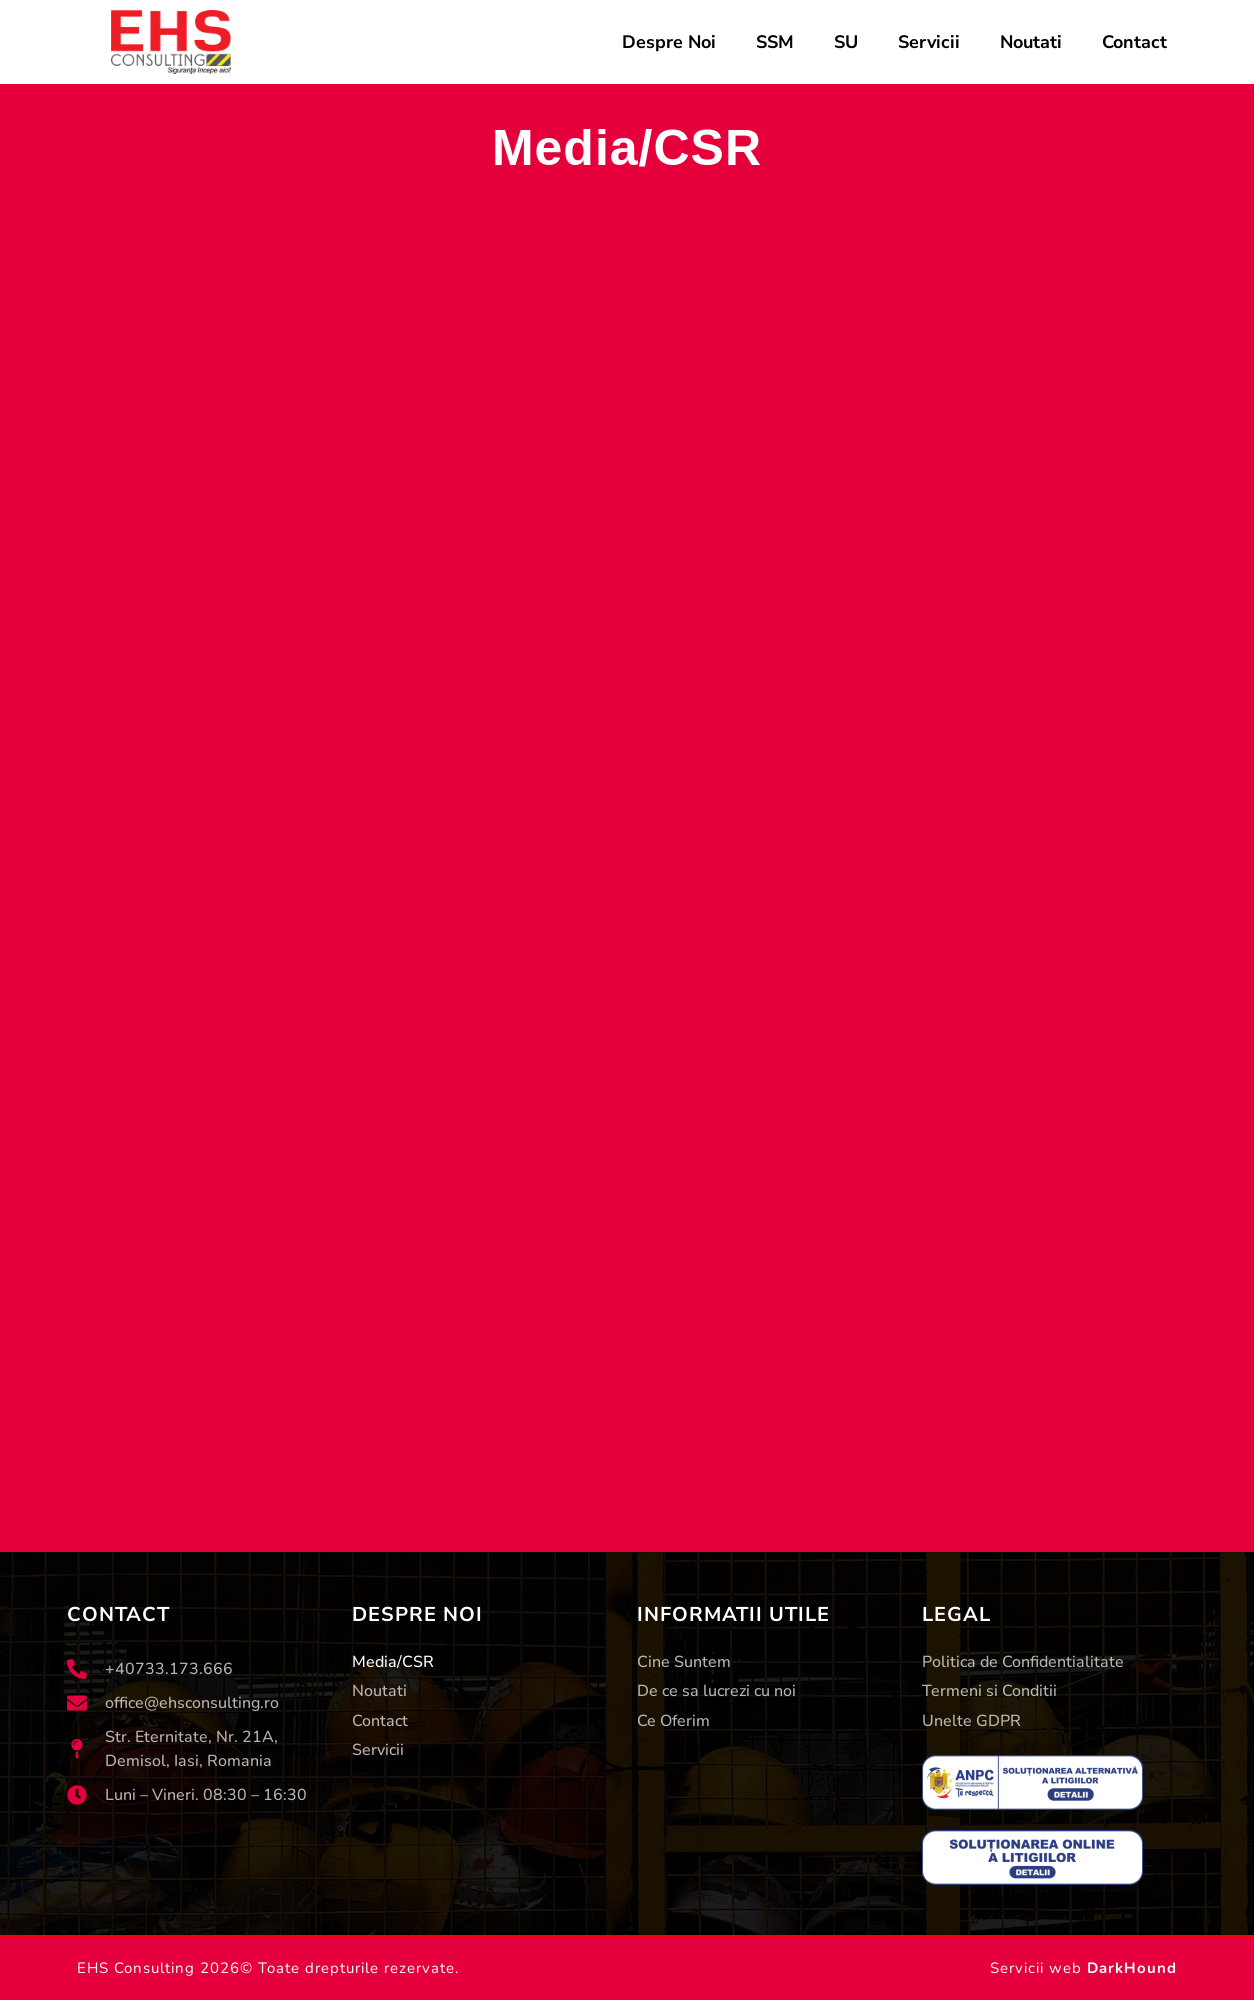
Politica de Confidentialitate (1023, 1662)
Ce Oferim (673, 1722)
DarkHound (1132, 1970)
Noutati (1031, 42)
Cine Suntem (684, 1662)
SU (846, 42)
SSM (775, 42)
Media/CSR (393, 1662)
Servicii (929, 42)
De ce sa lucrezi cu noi (716, 1692)
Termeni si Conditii (989, 1692)
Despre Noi (669, 42)
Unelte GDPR (971, 1722)
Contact (1134, 42)
